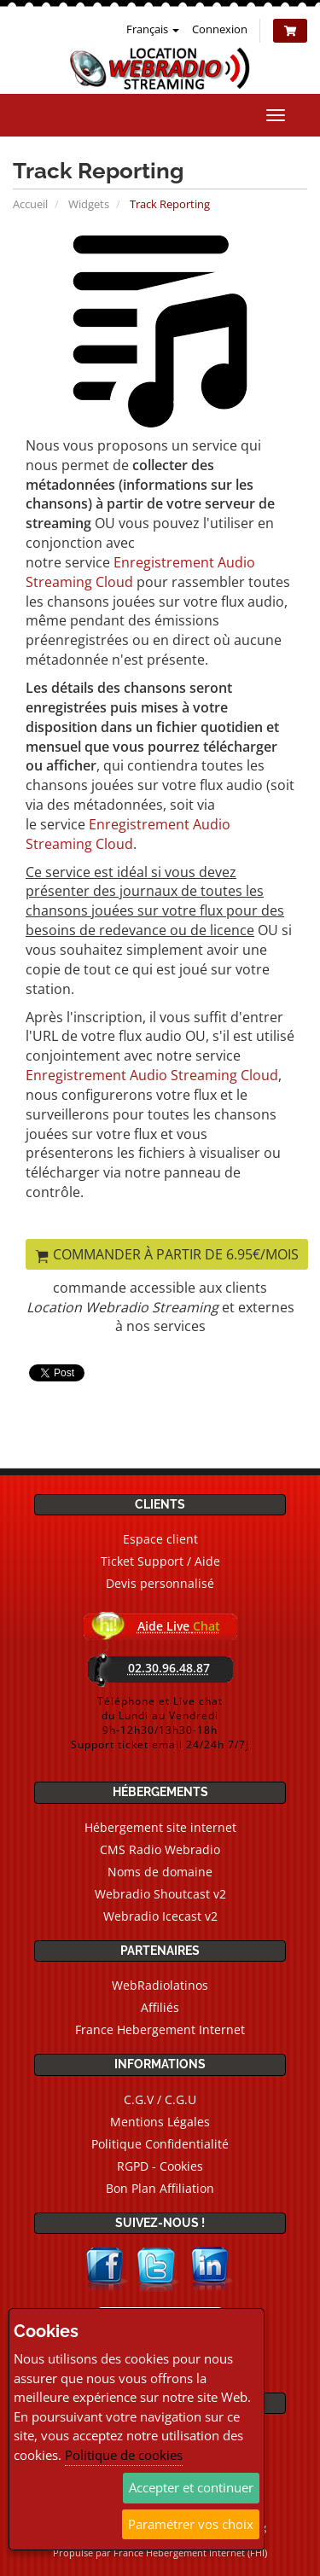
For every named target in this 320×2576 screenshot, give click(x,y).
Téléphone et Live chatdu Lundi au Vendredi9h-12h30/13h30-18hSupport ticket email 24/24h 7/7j (160, 1723)
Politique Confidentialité (160, 2144)
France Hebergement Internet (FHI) (190, 2552)
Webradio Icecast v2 (160, 1916)
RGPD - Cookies (160, 2166)
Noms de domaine (160, 1872)
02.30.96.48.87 (169, 1668)
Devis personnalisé (160, 1583)
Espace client (160, 1539)
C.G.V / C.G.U (160, 2099)
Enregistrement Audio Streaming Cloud (128, 834)
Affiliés (160, 2007)
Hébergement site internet (160, 1827)
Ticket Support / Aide (160, 1561)
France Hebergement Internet (160, 2029)
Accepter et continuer (191, 2487)
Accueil (30, 204)
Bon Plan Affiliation (160, 2188)
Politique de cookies (124, 2454)
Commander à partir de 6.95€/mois (167, 1254)
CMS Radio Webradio (160, 1849)
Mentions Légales (160, 2122)
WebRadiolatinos (160, 1985)
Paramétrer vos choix (190, 2523)
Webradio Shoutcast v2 (160, 1894)
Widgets (88, 204)
